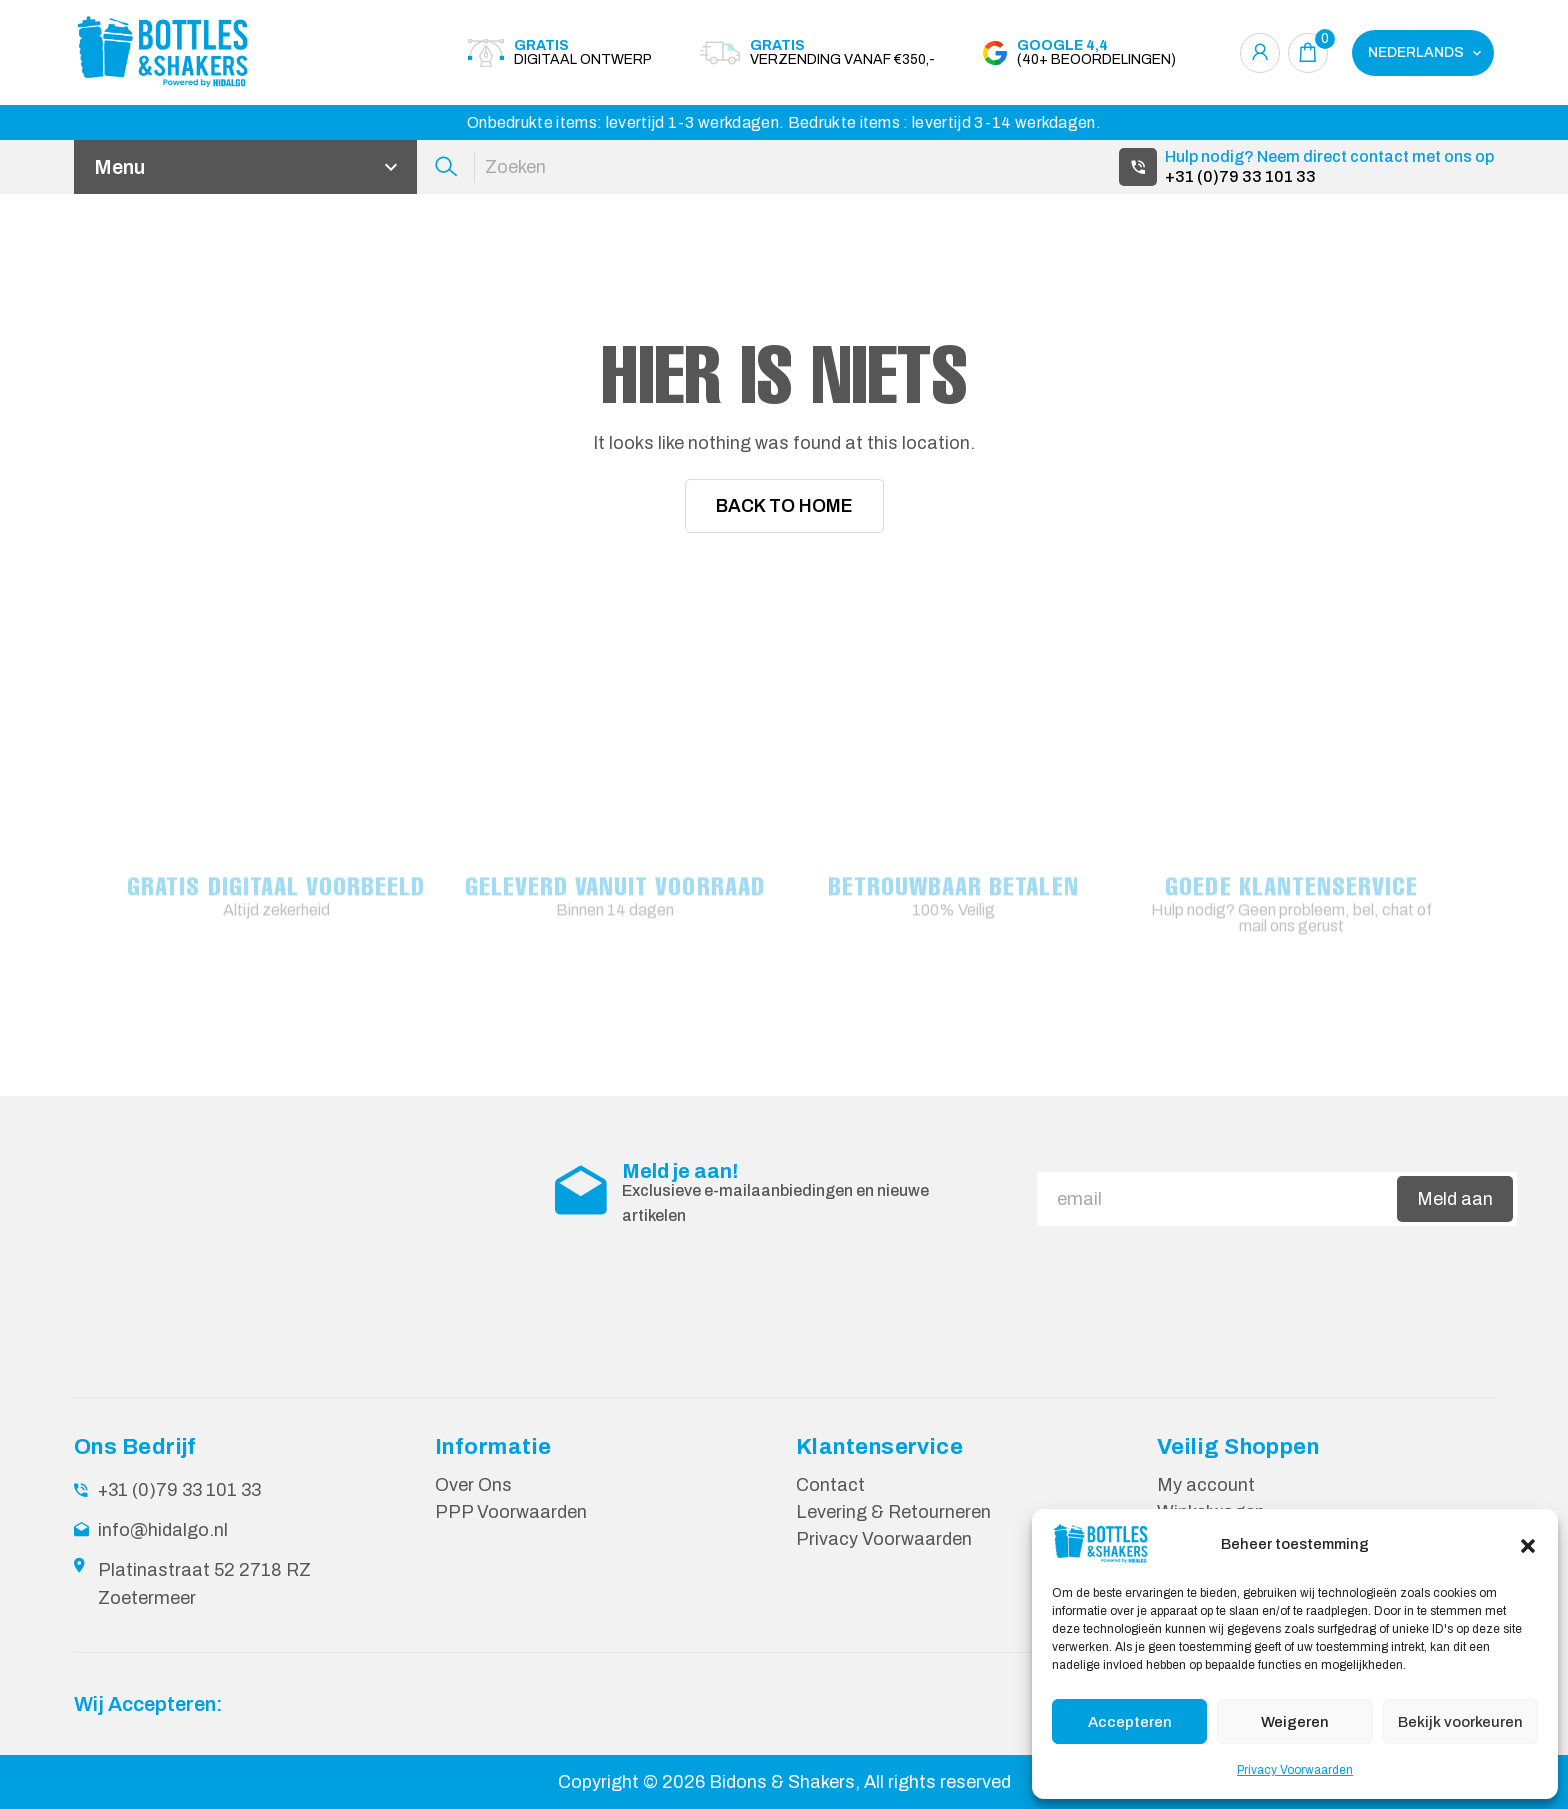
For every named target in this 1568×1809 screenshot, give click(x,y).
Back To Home (784, 506)
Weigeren (1295, 1722)
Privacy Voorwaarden (1295, 1770)
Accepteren (1130, 1722)
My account (1206, 1484)
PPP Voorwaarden (511, 1511)
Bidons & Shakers (782, 1781)
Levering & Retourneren (893, 1511)
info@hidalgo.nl (163, 1529)
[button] (1528, 1544)
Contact (830, 1484)
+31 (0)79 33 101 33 (1240, 176)
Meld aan (1455, 1198)
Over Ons (473, 1484)
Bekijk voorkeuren (1460, 1722)
